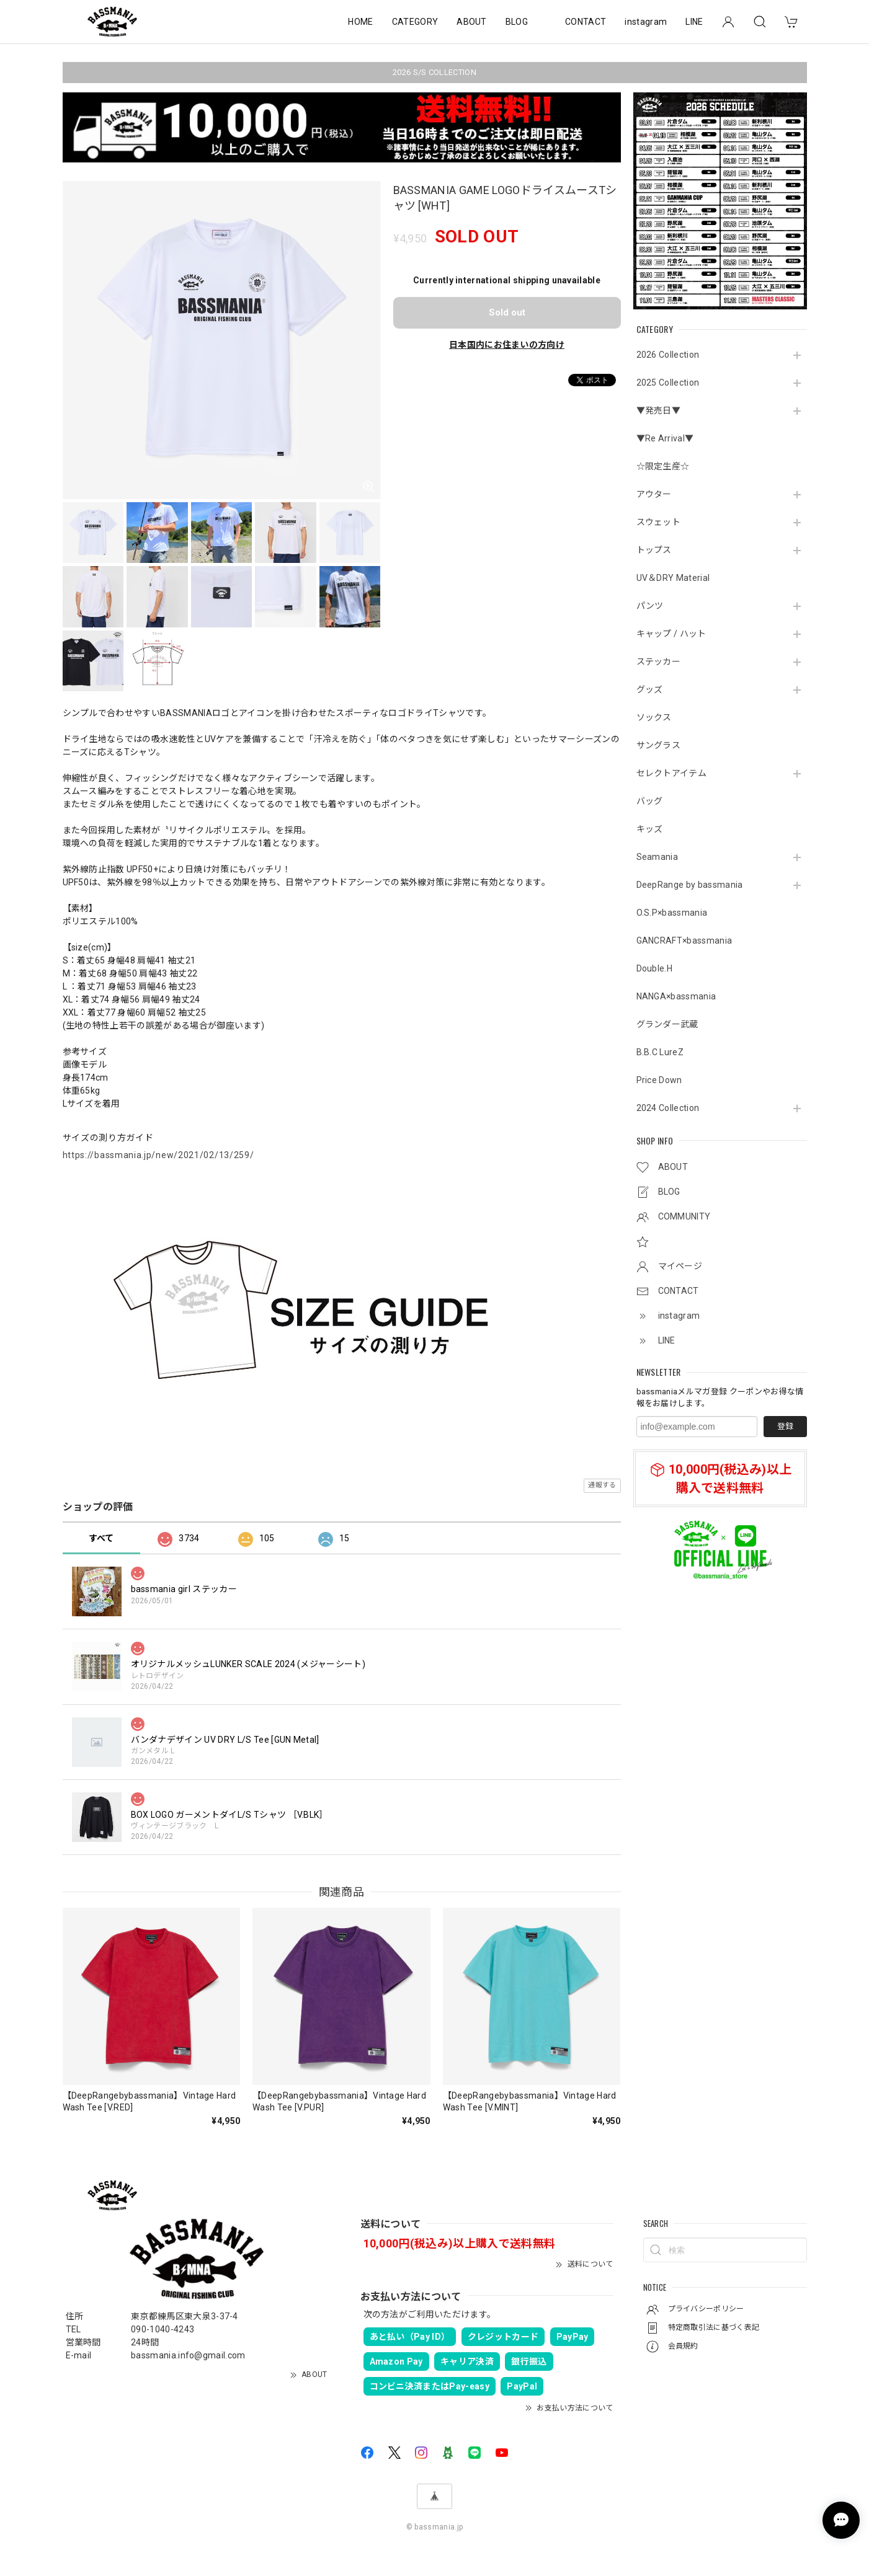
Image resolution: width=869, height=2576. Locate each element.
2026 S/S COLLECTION (434, 72)
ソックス (654, 717)
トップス (654, 550)
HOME (360, 22)
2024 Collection (668, 1108)
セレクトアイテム (671, 773)
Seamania (657, 857)
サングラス (658, 745)
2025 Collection (668, 382)
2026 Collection (668, 355)
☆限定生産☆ (663, 466)
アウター (654, 494)
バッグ (649, 801)
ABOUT (472, 22)
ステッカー (658, 661)
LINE (694, 22)
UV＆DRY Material (673, 578)
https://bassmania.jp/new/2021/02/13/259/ (158, 1155)
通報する (602, 1485)
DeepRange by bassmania (689, 885)
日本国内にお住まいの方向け (506, 345)
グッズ (649, 689)
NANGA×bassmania (676, 996)
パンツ (650, 606)
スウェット (658, 522)
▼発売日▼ (658, 410)
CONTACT (585, 22)
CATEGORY (415, 22)
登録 (785, 1426)
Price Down (659, 1080)
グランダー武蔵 (667, 1024)
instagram (646, 22)
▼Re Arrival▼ (665, 438)
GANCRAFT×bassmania (684, 940)
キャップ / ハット (671, 634)
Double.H (654, 968)
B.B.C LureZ (660, 1052)
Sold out (507, 312)
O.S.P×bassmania (672, 913)
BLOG (517, 22)
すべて (101, 1538)
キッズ (649, 829)
